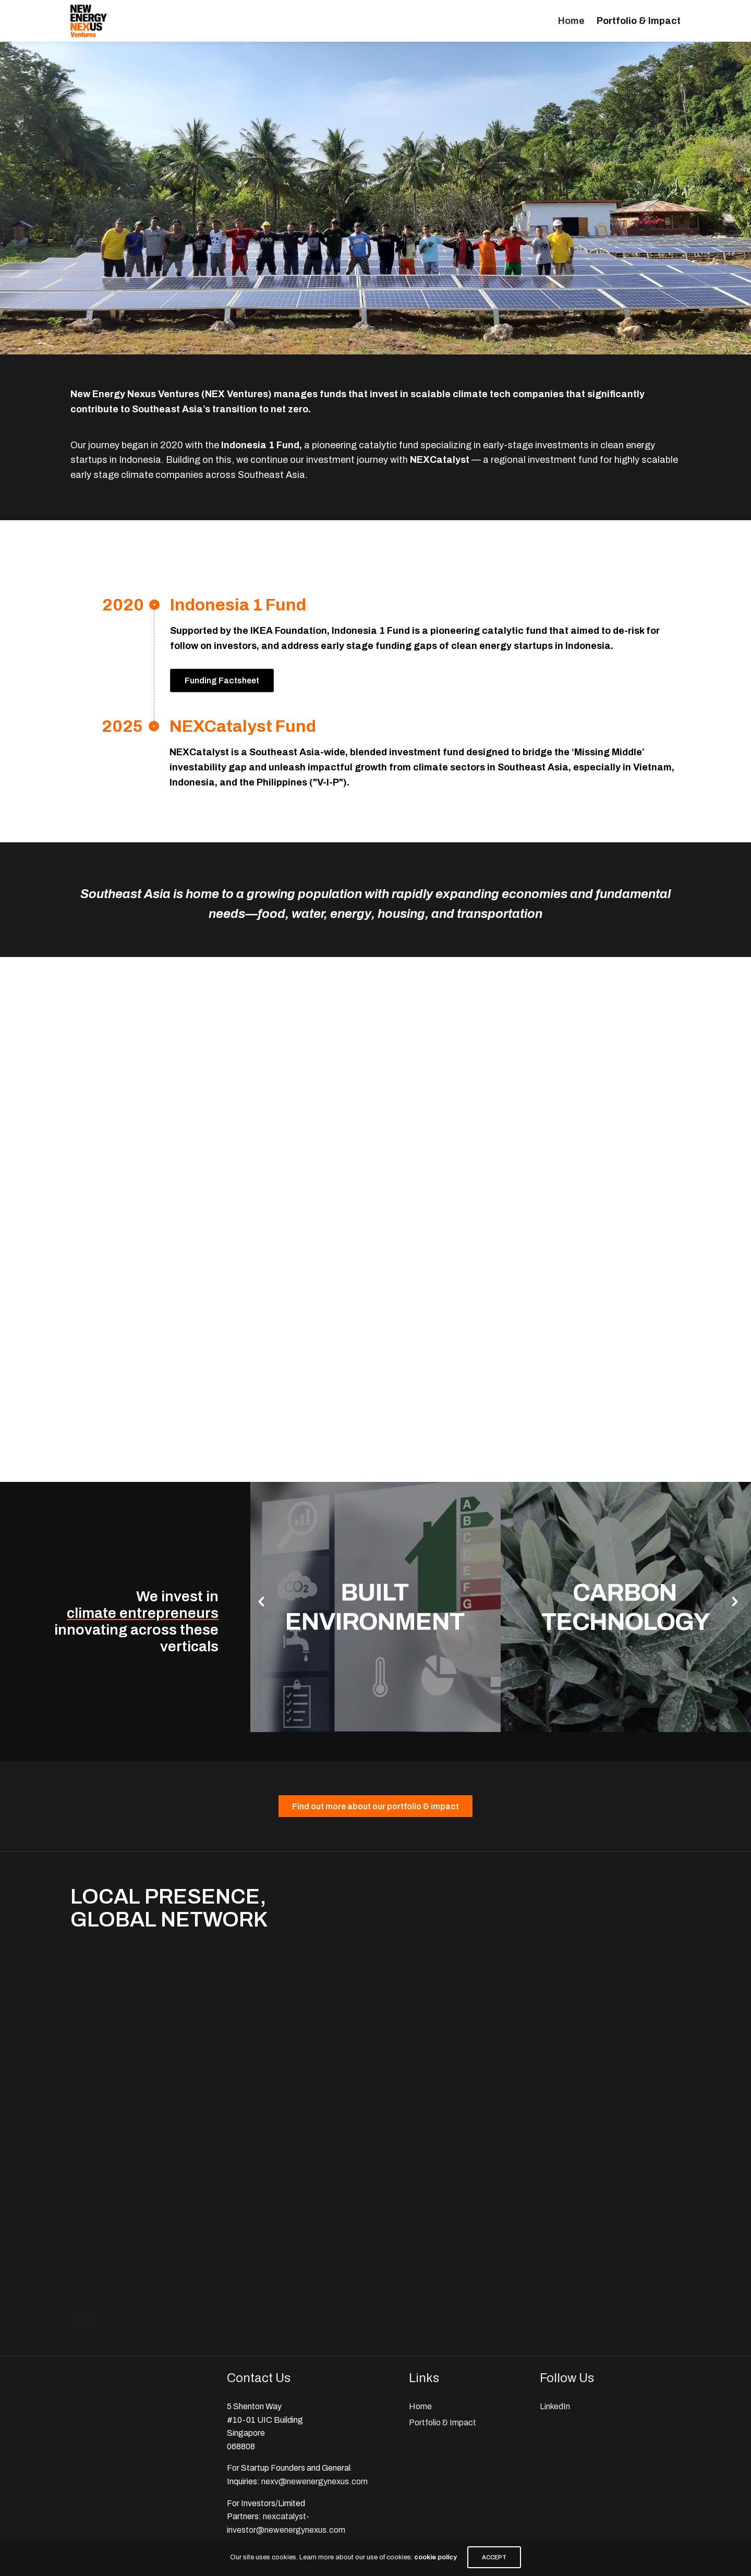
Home (571, 21)
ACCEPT (494, 2557)
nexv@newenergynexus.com (314, 2481)
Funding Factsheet (222, 680)
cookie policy (435, 2557)
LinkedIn (555, 2406)
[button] (261, 1601)
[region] (375, 198)
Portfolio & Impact (639, 21)
